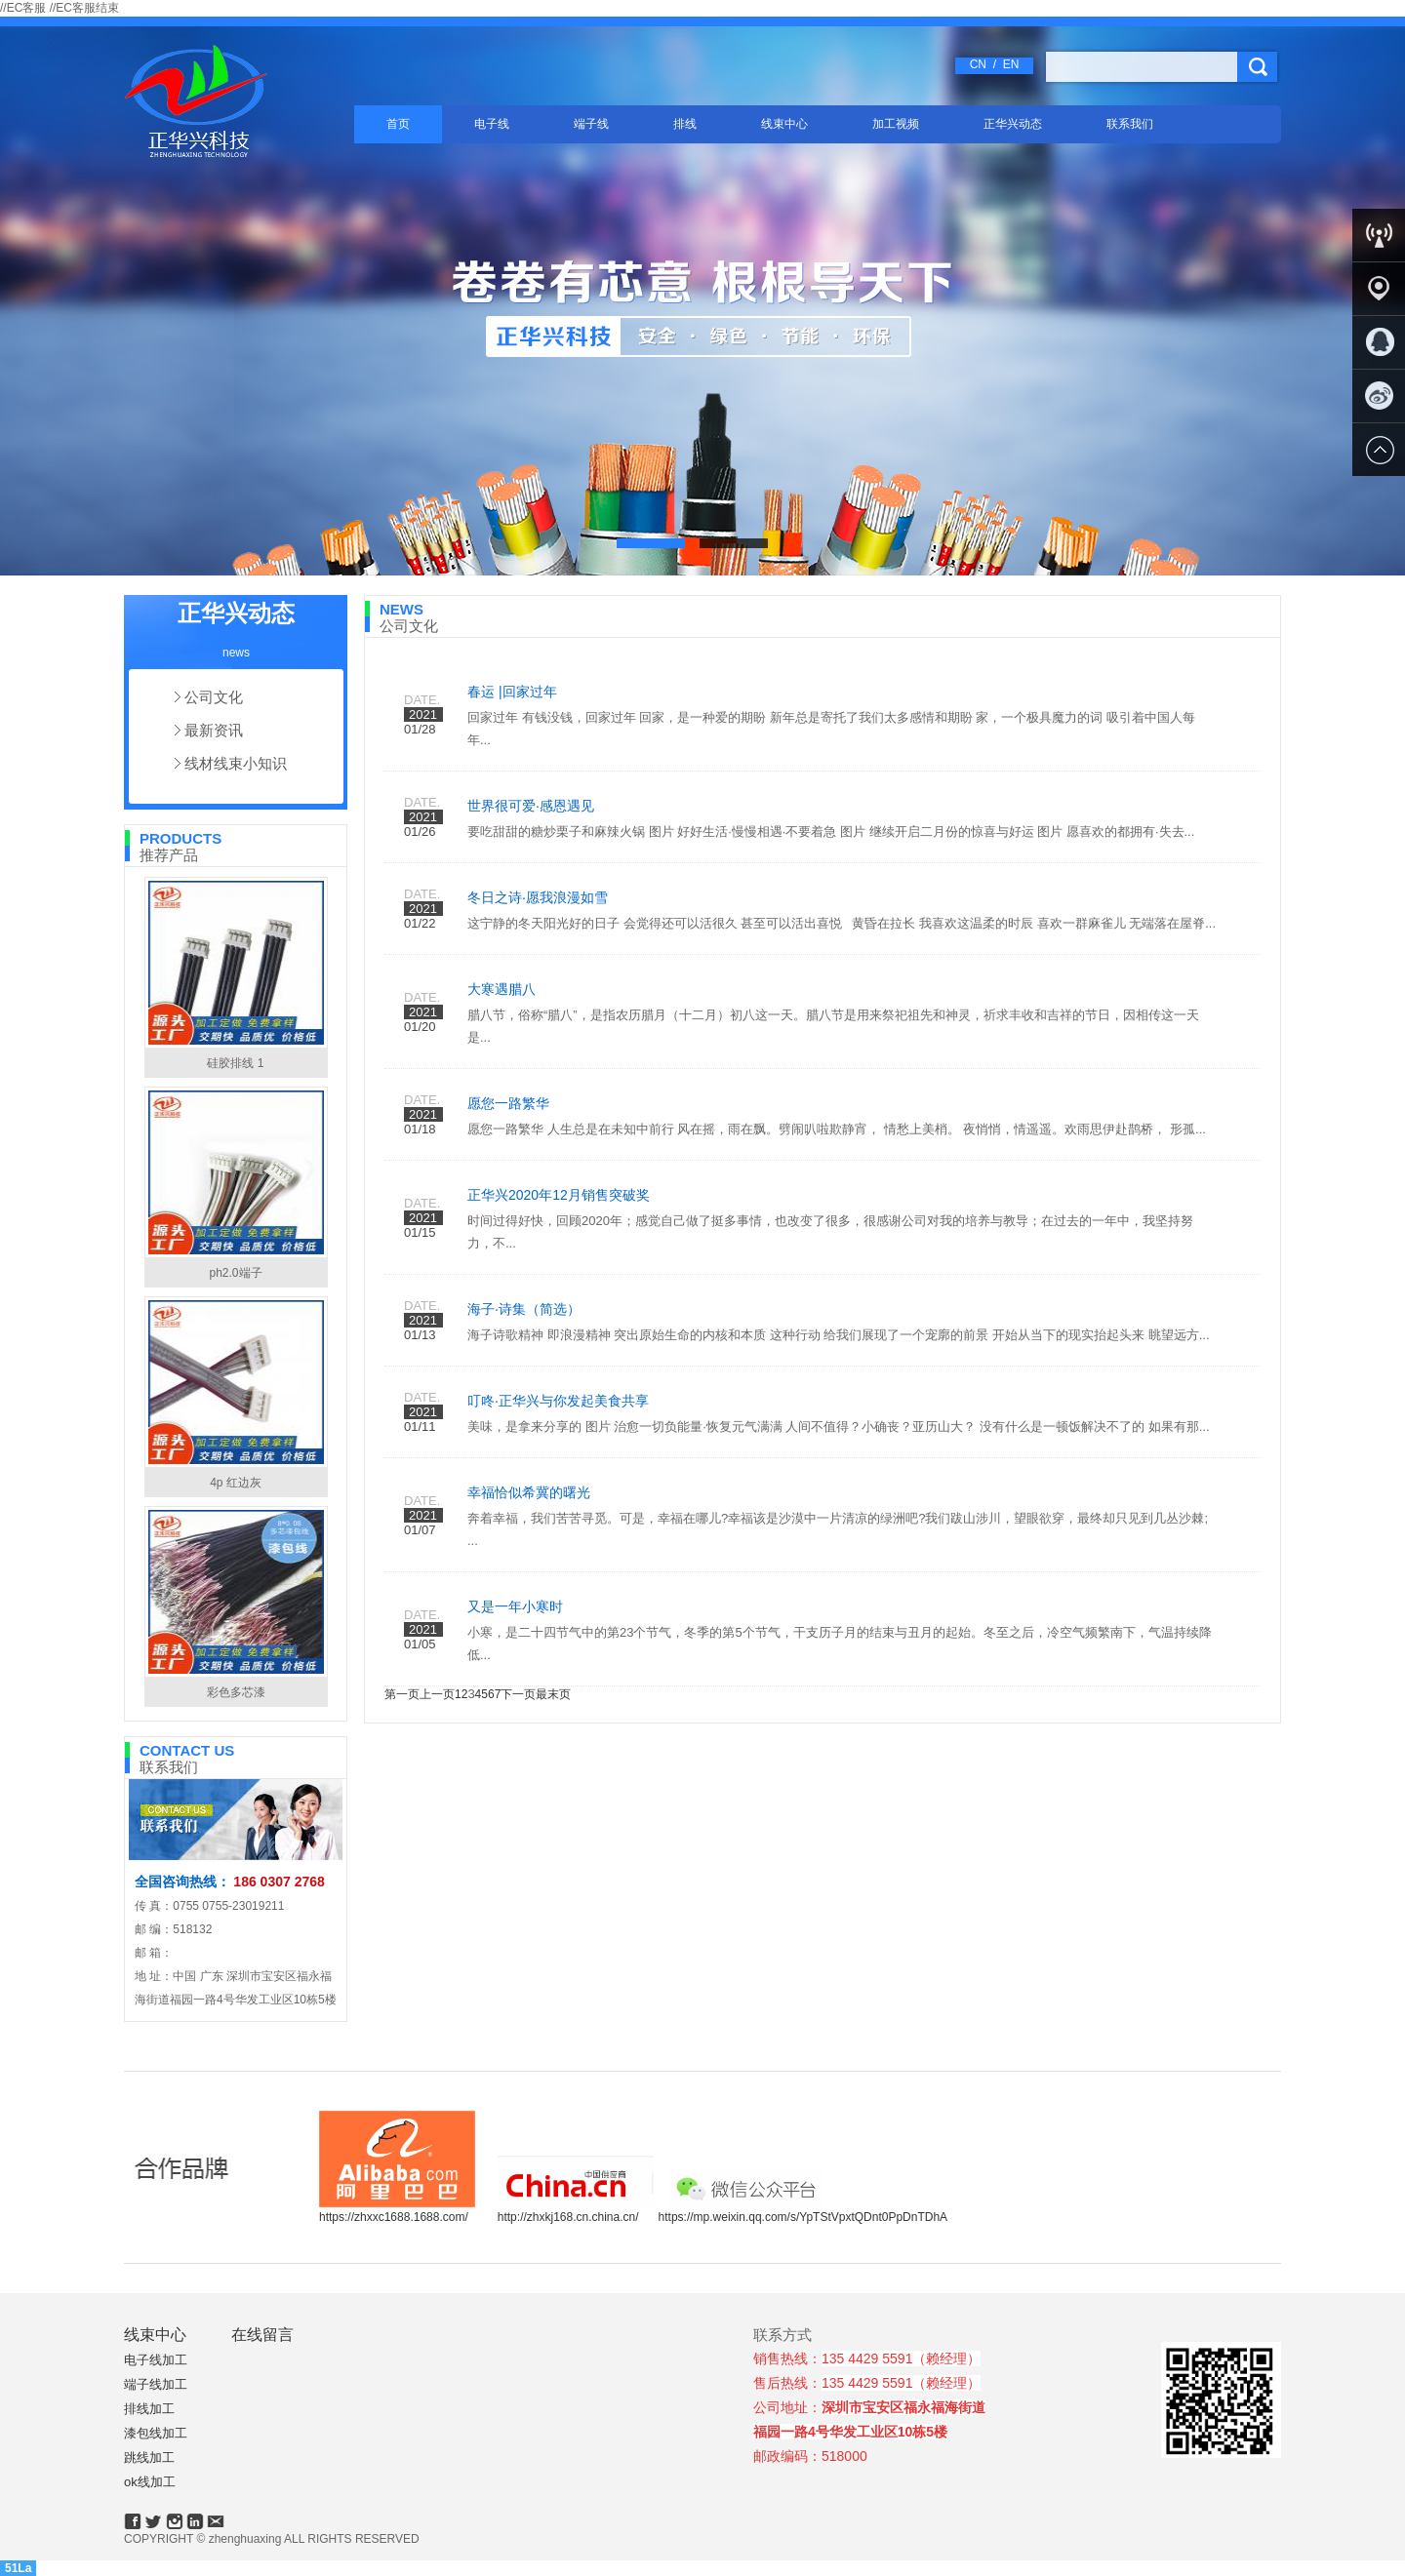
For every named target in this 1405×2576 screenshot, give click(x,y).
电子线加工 (155, 2360)
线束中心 (784, 124)
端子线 (591, 124)
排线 (685, 124)
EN (1011, 64)
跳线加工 (149, 2457)
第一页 (402, 1694)
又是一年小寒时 (515, 1606)
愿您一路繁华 (508, 1103)
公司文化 (213, 697)
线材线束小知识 (235, 763)
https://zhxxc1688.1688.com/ (393, 2217)
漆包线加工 (155, 2433)
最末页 (553, 1694)
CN (978, 64)
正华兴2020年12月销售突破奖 (558, 1195)
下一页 (518, 1694)
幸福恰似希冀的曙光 (528, 1492)
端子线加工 (155, 2384)
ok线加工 (150, 2482)
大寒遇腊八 (501, 989)
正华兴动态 (1013, 124)
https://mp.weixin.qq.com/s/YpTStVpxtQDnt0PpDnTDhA (803, 2217)
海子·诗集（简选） (524, 1309)
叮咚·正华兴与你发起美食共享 (558, 1400)
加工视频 (895, 124)
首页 (398, 124)
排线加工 (149, 2408)
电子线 (491, 124)
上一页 (437, 1694)
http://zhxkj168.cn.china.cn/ (568, 2217)
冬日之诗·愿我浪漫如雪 (537, 897)
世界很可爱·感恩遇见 (530, 805)
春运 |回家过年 (512, 691)
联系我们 (1129, 124)
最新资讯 (213, 730)
